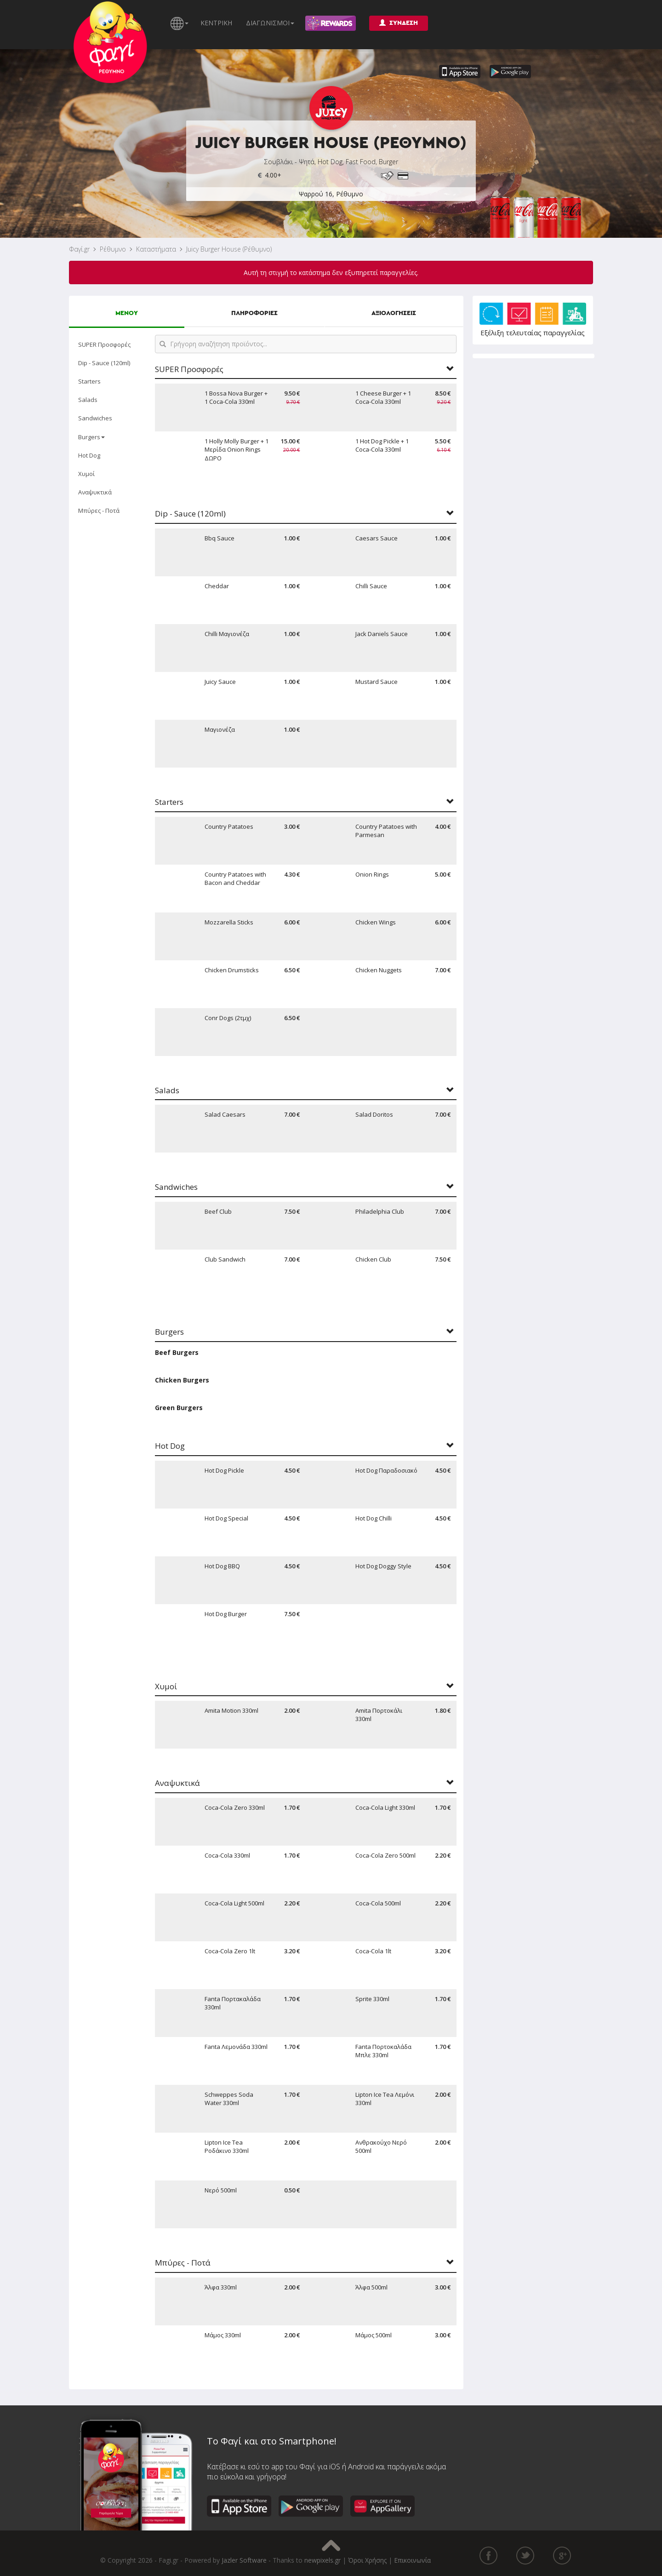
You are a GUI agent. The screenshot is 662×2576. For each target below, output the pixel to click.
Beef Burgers (177, 1352)
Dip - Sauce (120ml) (104, 363)
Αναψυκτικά (95, 492)
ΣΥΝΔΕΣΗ (398, 22)
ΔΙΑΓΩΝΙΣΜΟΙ (270, 22)
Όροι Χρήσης (367, 2560)
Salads (87, 400)
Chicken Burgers (182, 1380)
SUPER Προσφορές (104, 344)
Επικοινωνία (412, 2560)
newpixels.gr (322, 2560)
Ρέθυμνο (113, 249)
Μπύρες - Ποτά (99, 510)
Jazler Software (244, 2560)
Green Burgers (179, 1407)
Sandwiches (95, 418)
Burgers (91, 437)
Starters (89, 381)
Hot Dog (89, 455)
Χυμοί (86, 474)
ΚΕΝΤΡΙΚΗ (216, 22)
